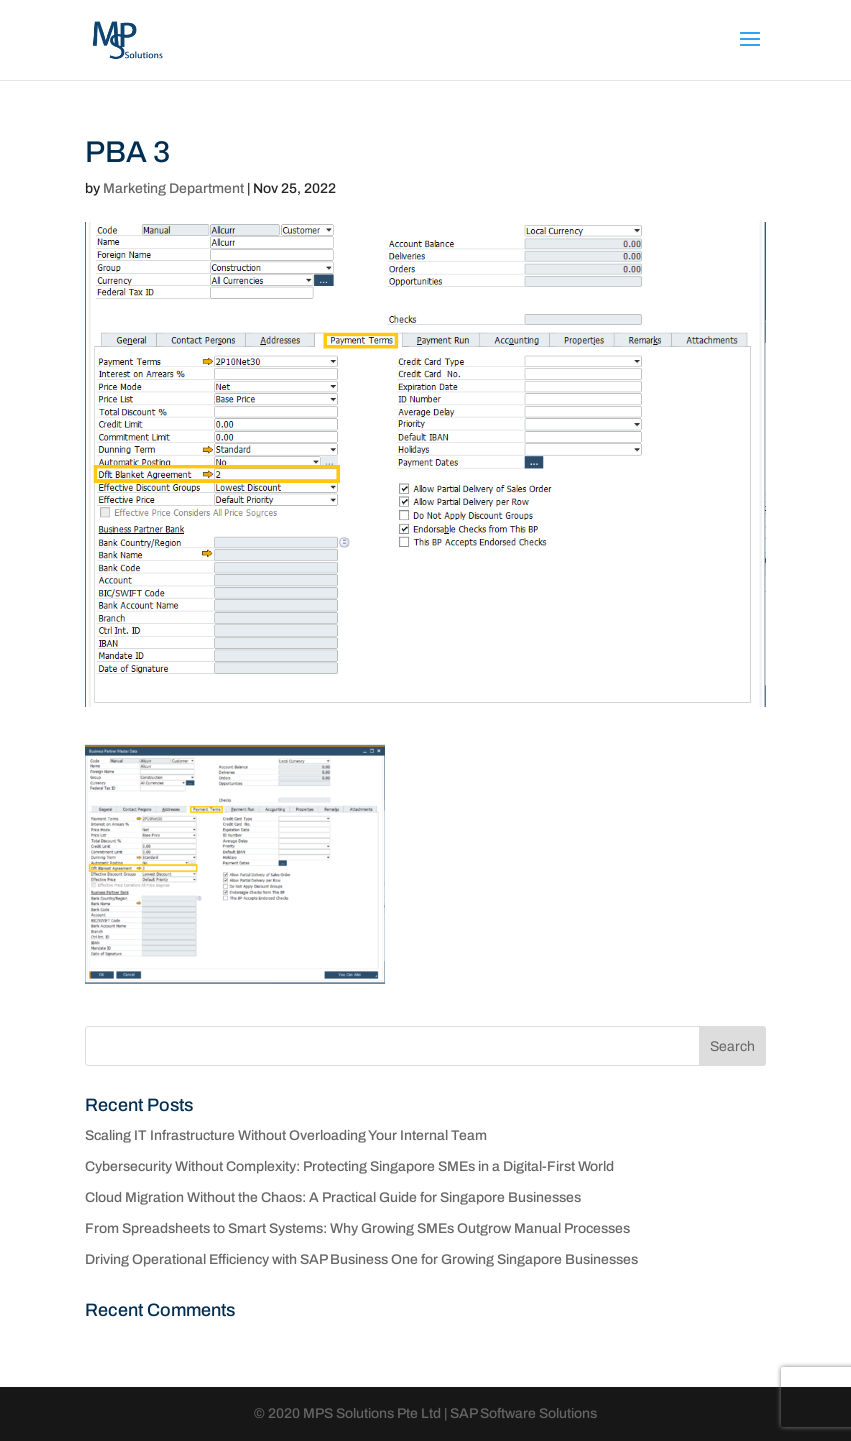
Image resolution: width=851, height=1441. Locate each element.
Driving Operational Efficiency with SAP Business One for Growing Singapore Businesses (361, 1259)
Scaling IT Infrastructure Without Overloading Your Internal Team (286, 1135)
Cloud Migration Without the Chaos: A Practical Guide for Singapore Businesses (333, 1197)
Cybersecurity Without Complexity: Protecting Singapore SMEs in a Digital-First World (349, 1166)
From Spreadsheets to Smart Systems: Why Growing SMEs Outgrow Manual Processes (357, 1228)
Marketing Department (173, 188)
